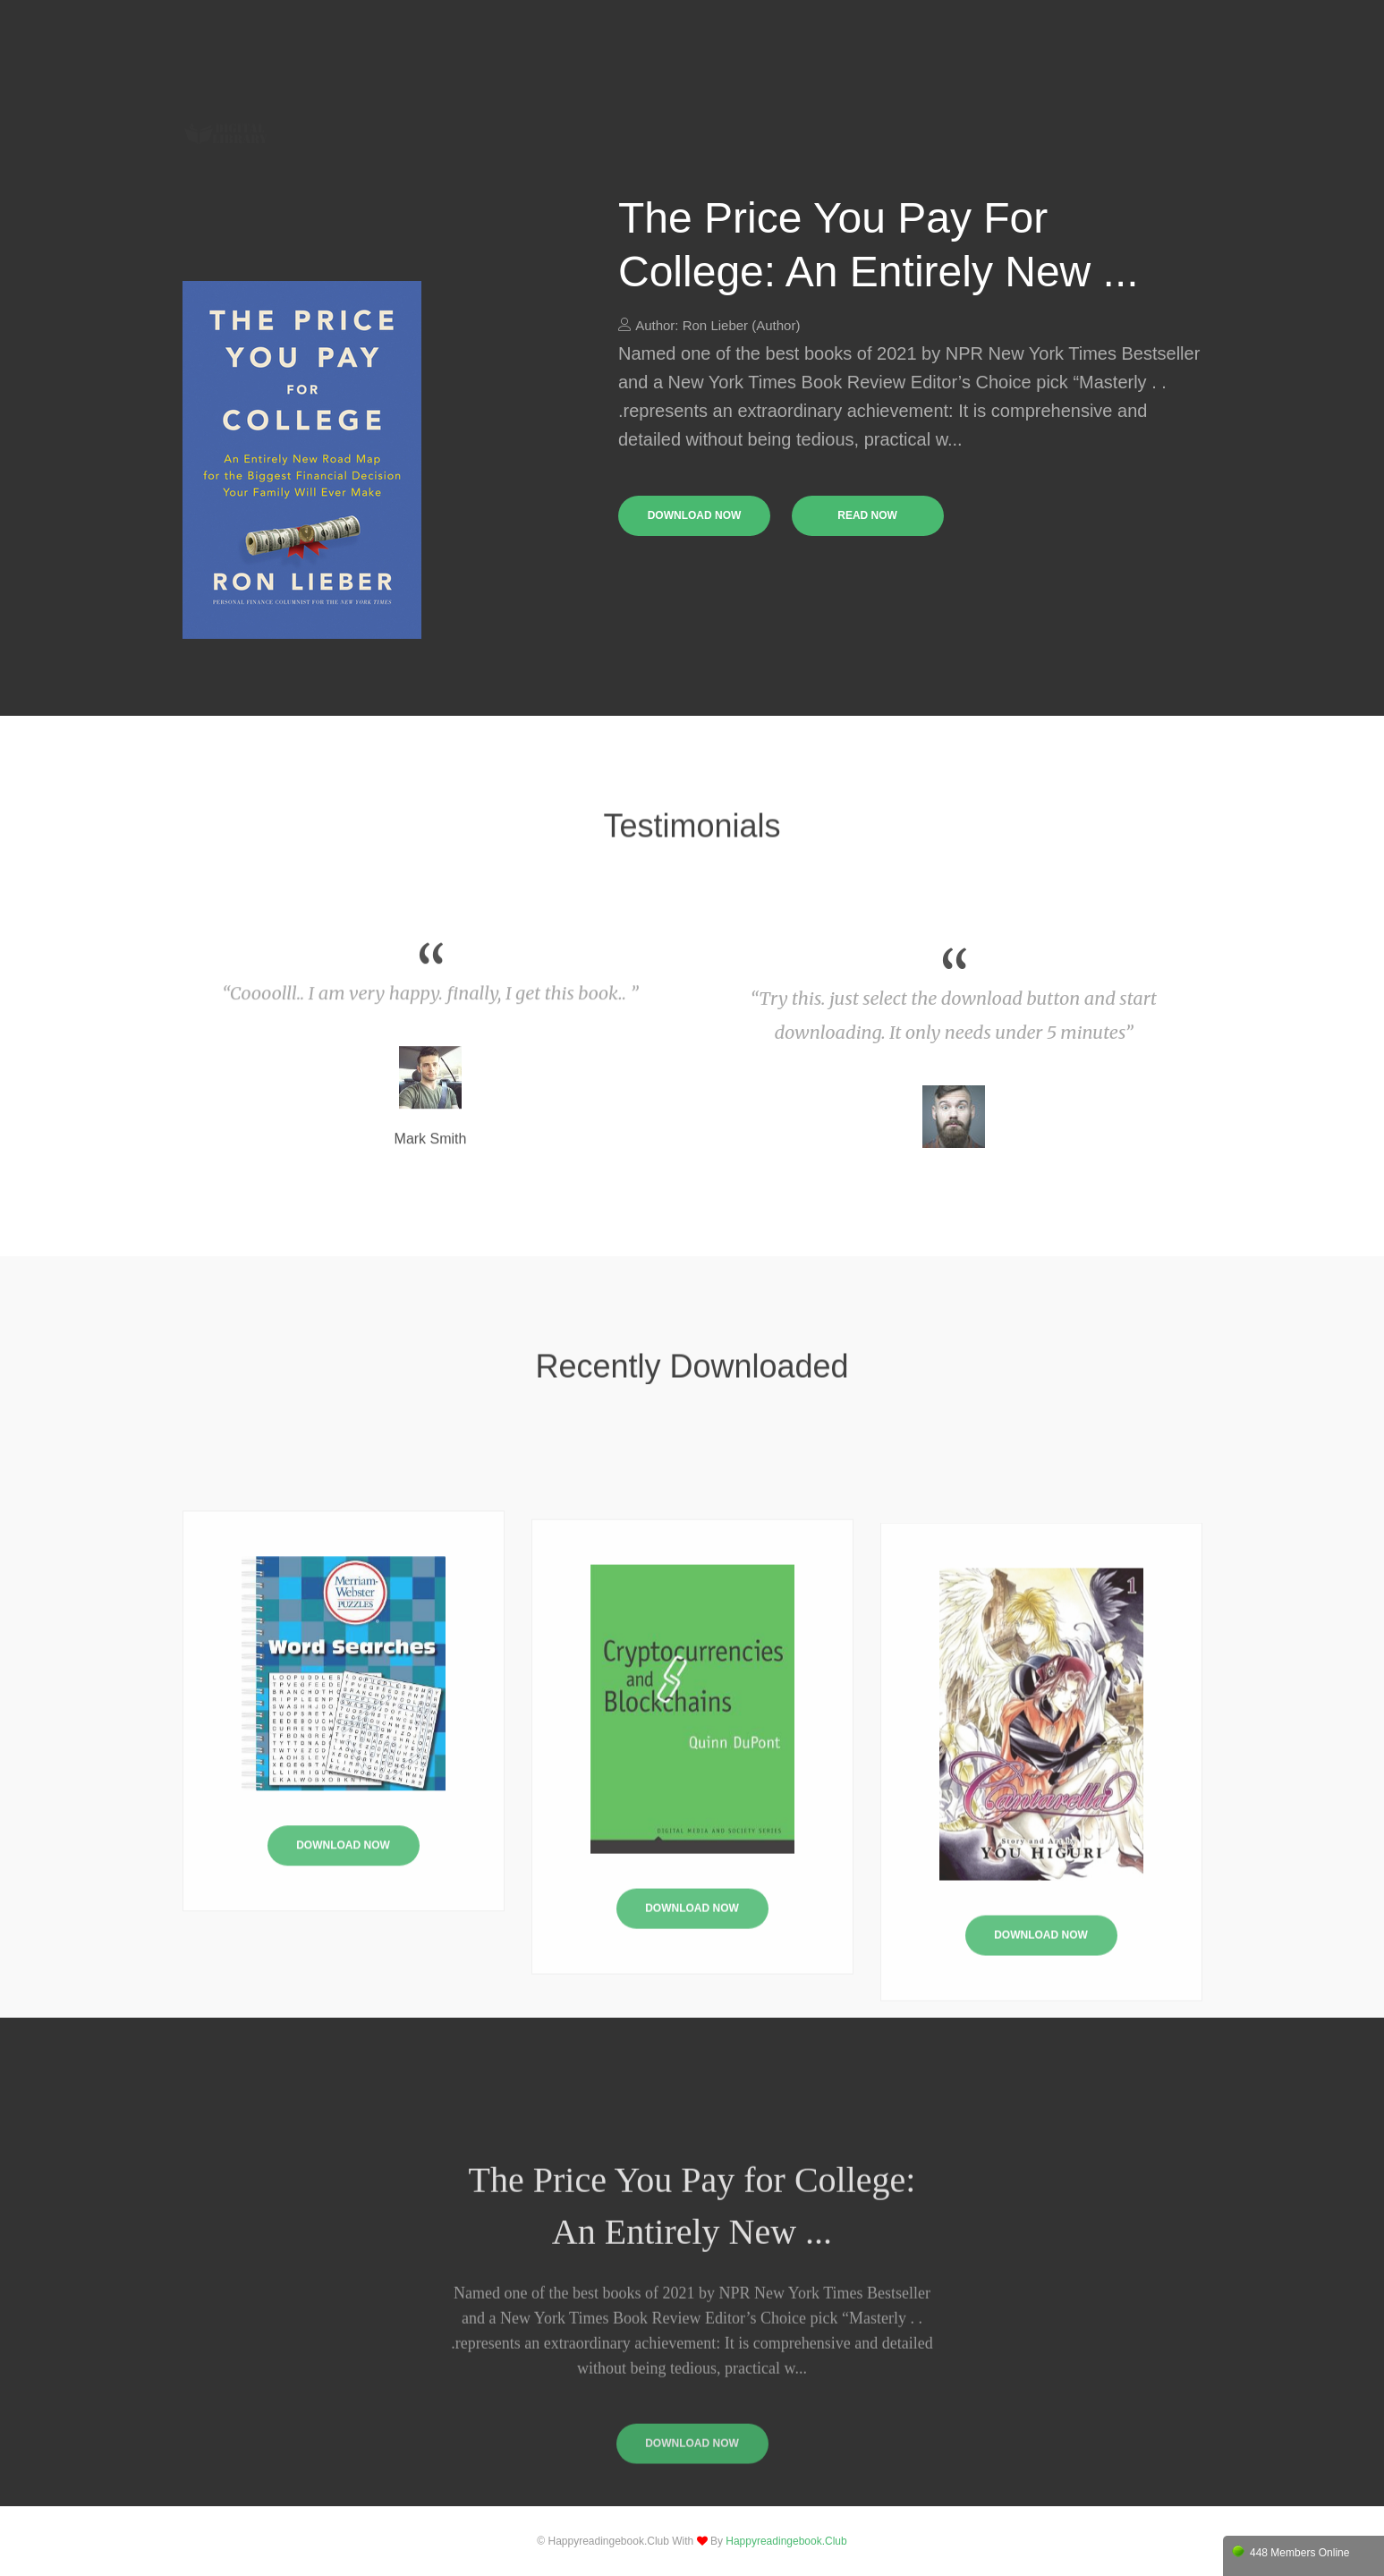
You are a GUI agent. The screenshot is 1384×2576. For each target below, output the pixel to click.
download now (695, 515)
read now (867, 515)
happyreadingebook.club (786, 2541)
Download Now (343, 1979)
